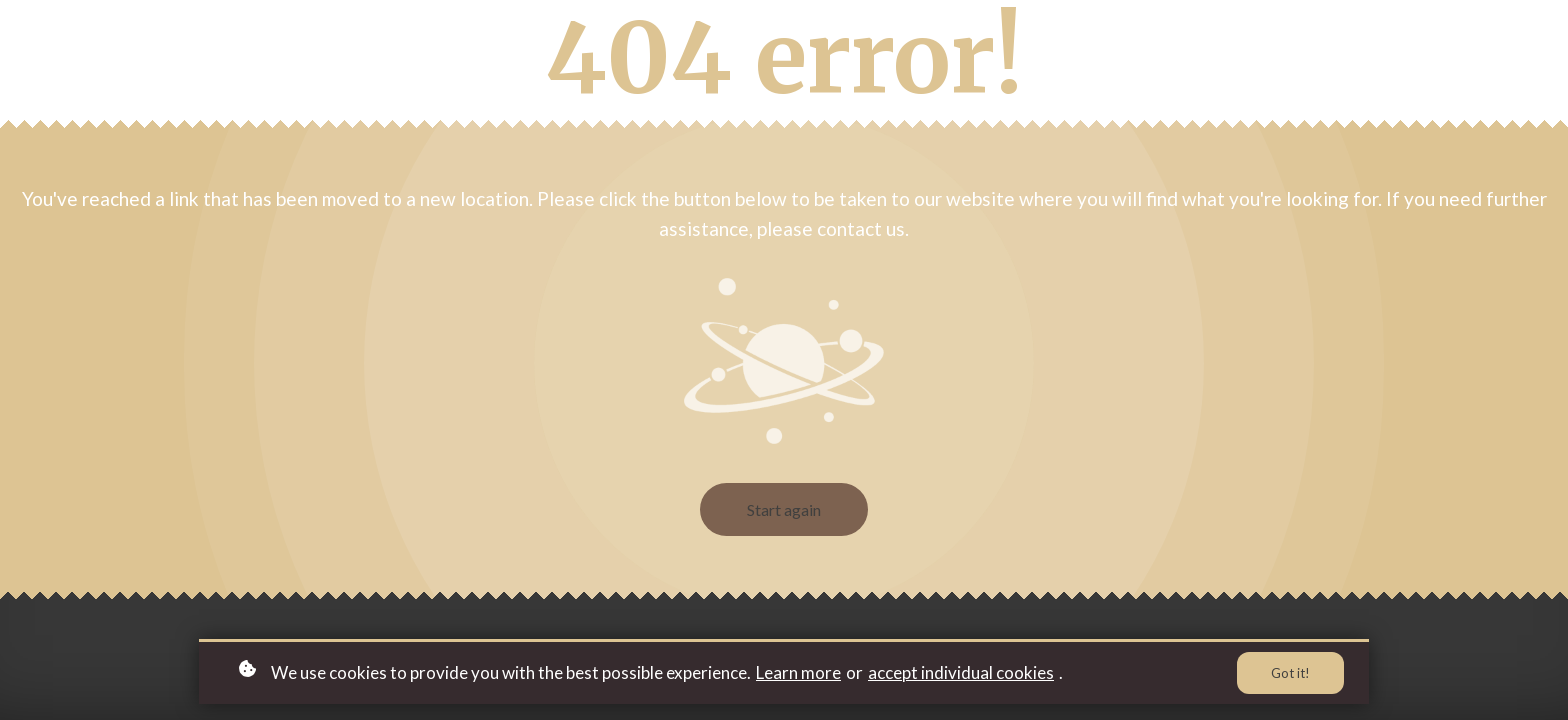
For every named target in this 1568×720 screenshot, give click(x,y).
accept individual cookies (961, 672)
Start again (784, 509)
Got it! (1290, 673)
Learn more (798, 672)
